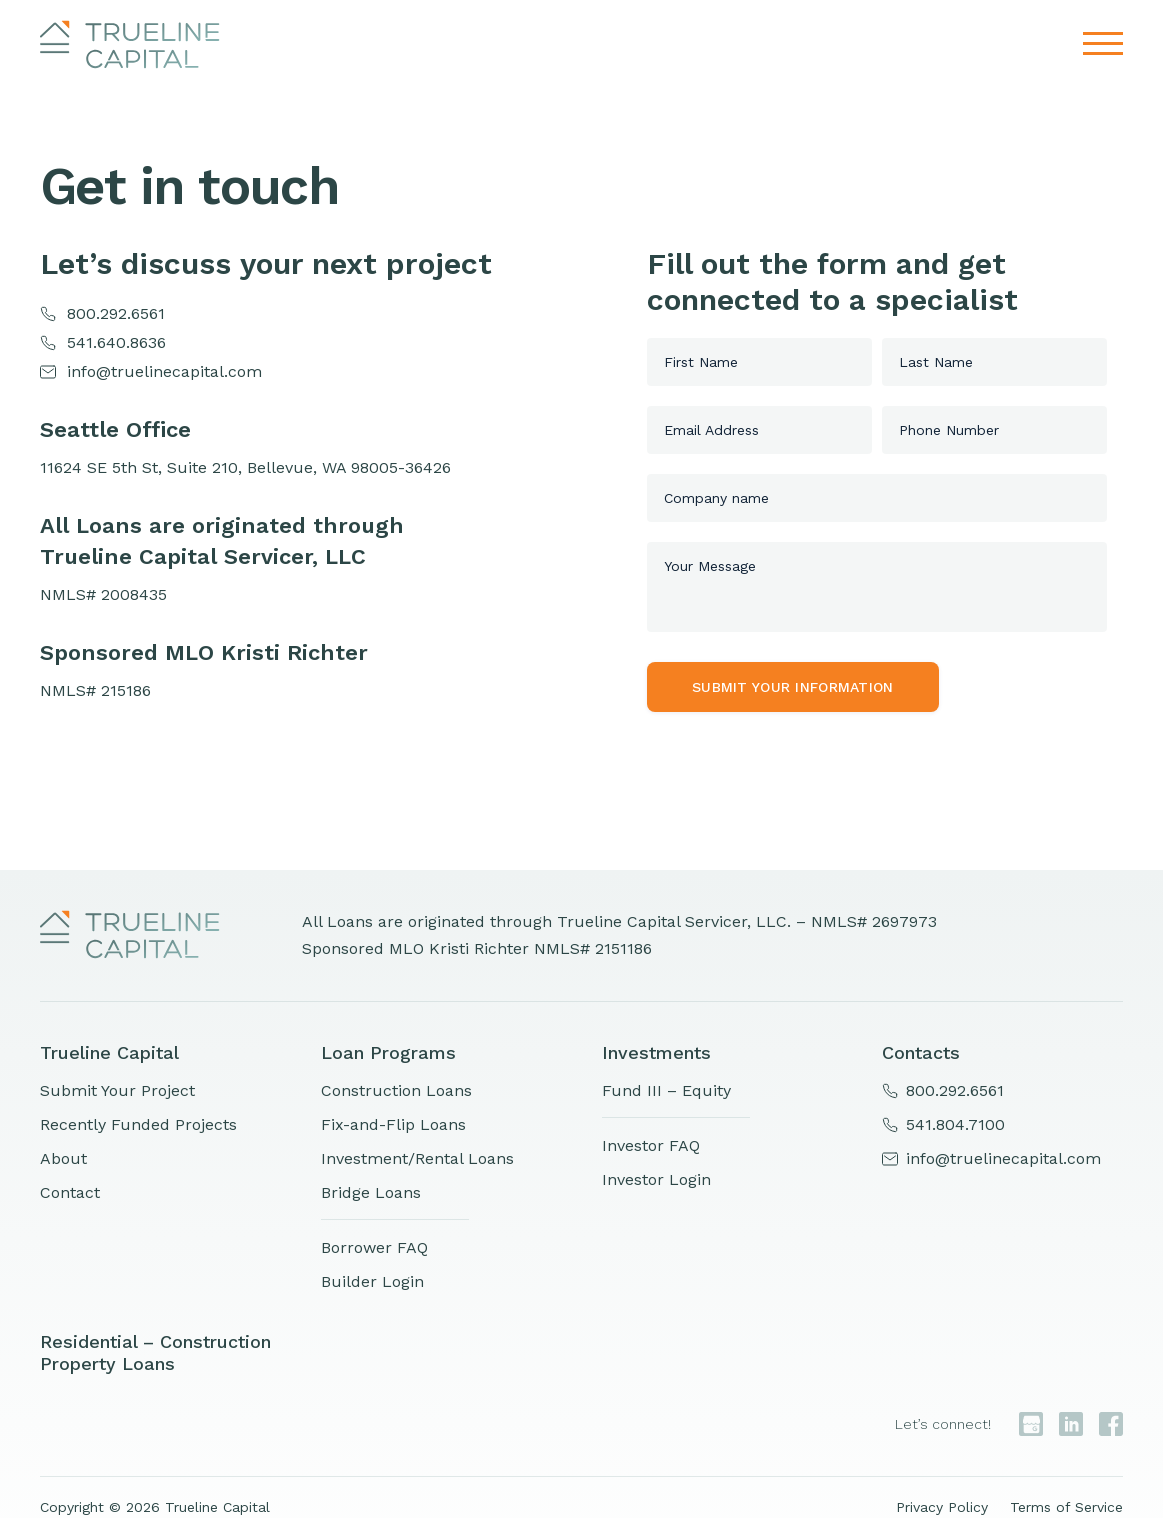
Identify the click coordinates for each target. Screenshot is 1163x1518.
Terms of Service (1066, 1507)
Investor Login (656, 1179)
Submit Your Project (117, 1090)
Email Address (711, 430)
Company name (716, 498)
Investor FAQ (651, 1145)
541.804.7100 (955, 1124)
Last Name (936, 362)
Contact (70, 1192)
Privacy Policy (942, 1507)
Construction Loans (396, 1090)
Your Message (710, 566)
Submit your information (792, 687)
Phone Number (949, 430)
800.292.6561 (116, 313)
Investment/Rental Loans (417, 1158)
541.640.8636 (116, 342)
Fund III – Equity (666, 1090)
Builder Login (372, 1281)
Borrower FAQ (374, 1247)
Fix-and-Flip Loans (393, 1124)
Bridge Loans (371, 1192)
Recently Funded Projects (138, 1124)
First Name (701, 362)
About (63, 1158)
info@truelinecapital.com (164, 371)
